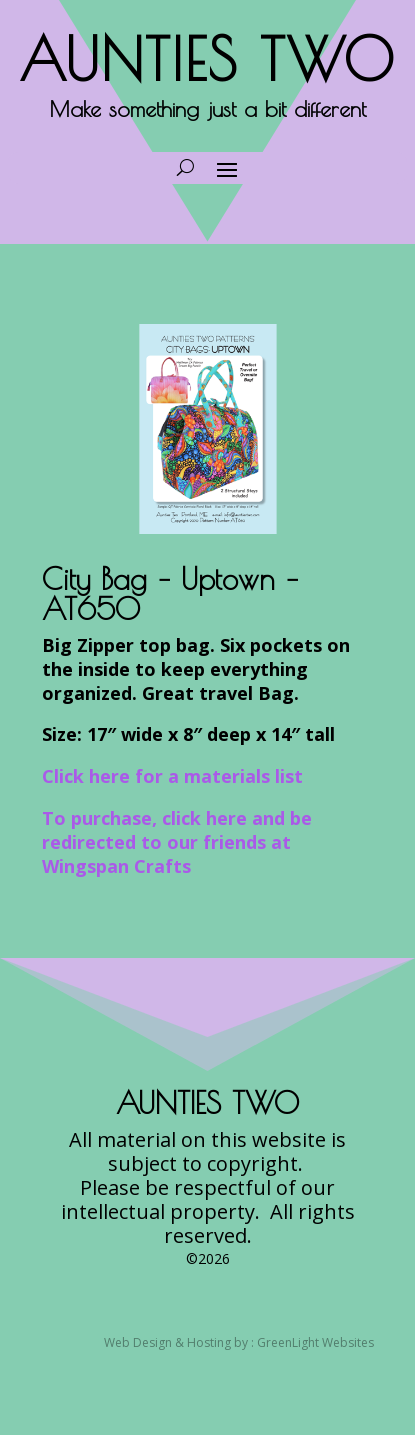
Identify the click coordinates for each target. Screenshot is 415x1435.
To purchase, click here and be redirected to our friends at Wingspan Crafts (177, 842)
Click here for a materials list (172, 776)
